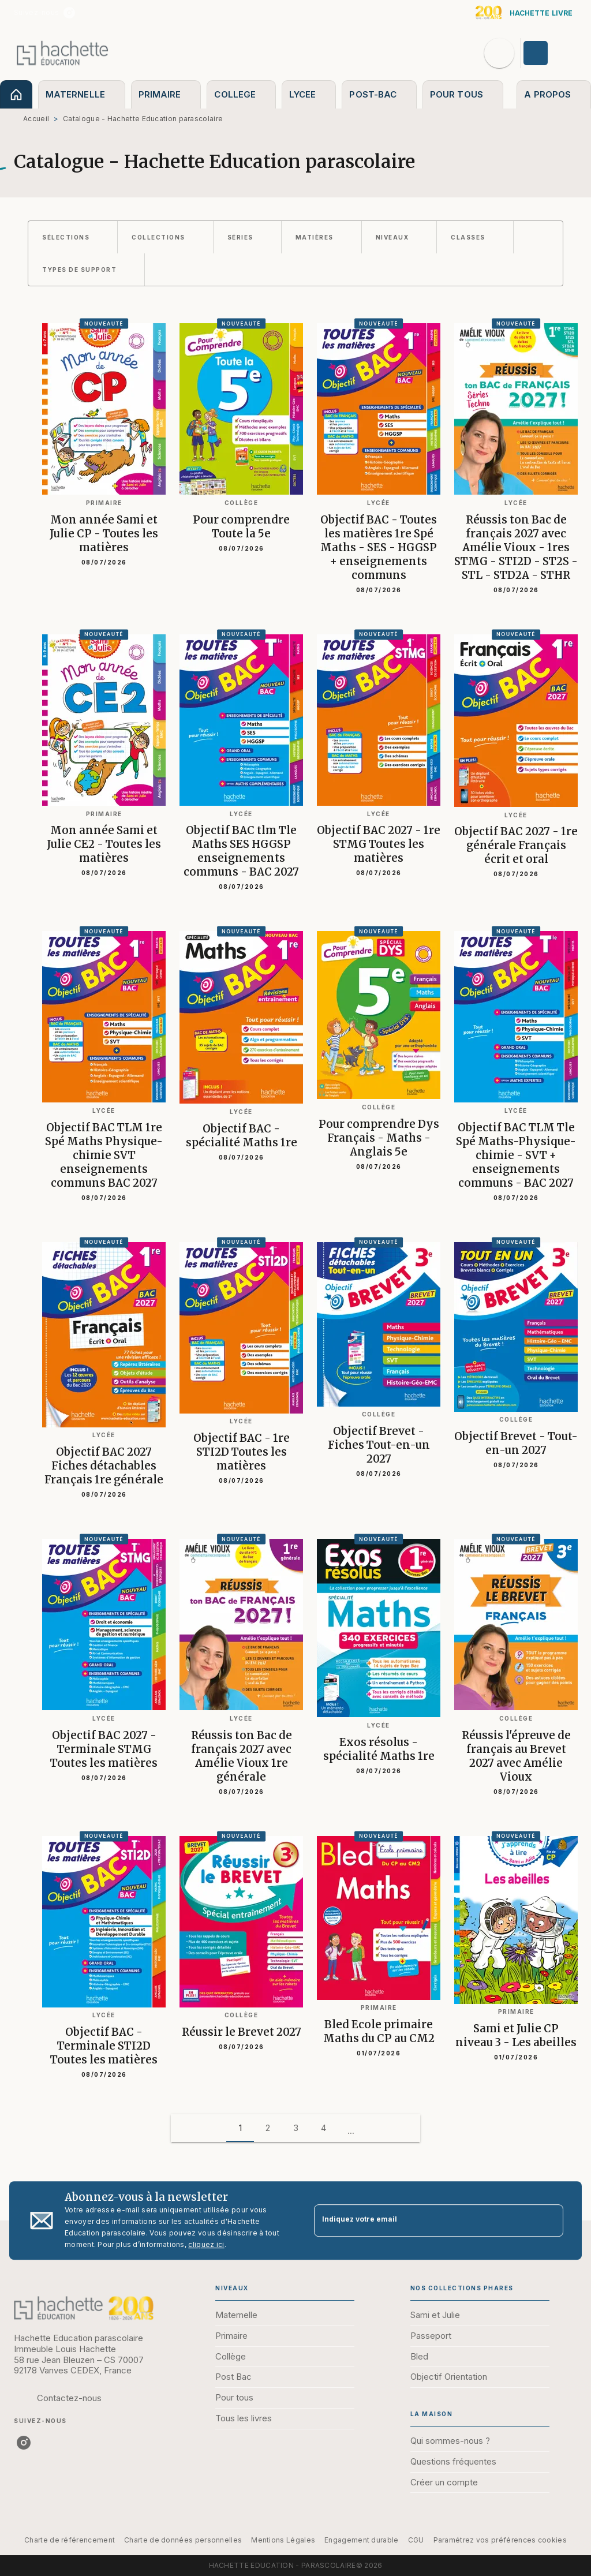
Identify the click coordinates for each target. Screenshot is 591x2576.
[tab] (16, 94)
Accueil (36, 118)
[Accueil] (62, 52)
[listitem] (69, 12)
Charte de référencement (69, 2540)
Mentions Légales (283, 2540)
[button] (72, 237)
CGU (416, 2540)
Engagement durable (361, 2540)
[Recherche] (499, 53)
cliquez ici (206, 2244)
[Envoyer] (549, 2220)
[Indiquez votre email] (424, 2221)
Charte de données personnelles (183, 2540)
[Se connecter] (549, 53)
